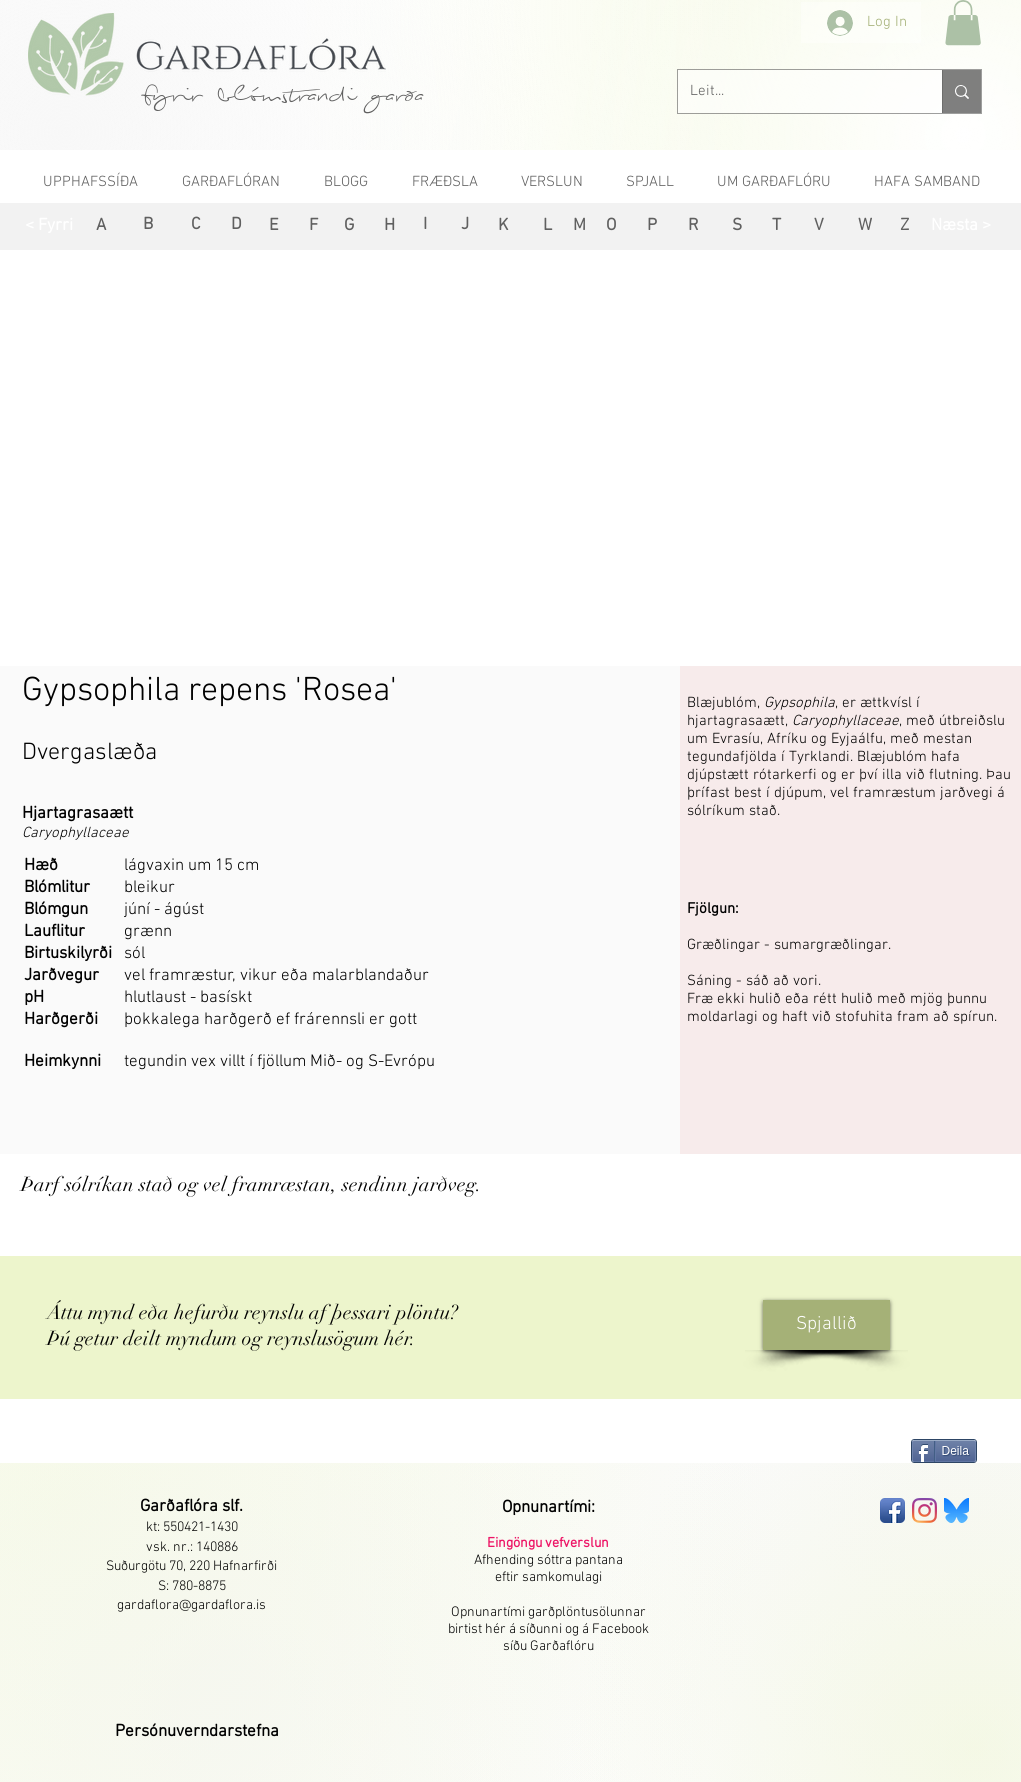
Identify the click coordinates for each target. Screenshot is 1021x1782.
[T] (776, 226)
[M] (579, 226)
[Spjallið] (826, 1325)
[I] (425, 225)
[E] (273, 226)
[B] (148, 225)
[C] (195, 225)
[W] (865, 226)
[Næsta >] (961, 226)
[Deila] (944, 1451)
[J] (465, 225)
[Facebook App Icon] (892, 1510)
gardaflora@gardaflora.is (191, 1605)
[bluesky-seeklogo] (956, 1510)
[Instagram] (924, 1510)
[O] (611, 226)
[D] (236, 225)
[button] (963, 22)
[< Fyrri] (49, 226)
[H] (389, 226)
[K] (503, 226)
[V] (819, 226)
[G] (349, 226)
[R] (693, 226)
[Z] (904, 226)
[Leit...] (795, 91)
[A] (101, 226)
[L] (547, 226)
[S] (737, 226)
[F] (313, 226)
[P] (652, 226)
